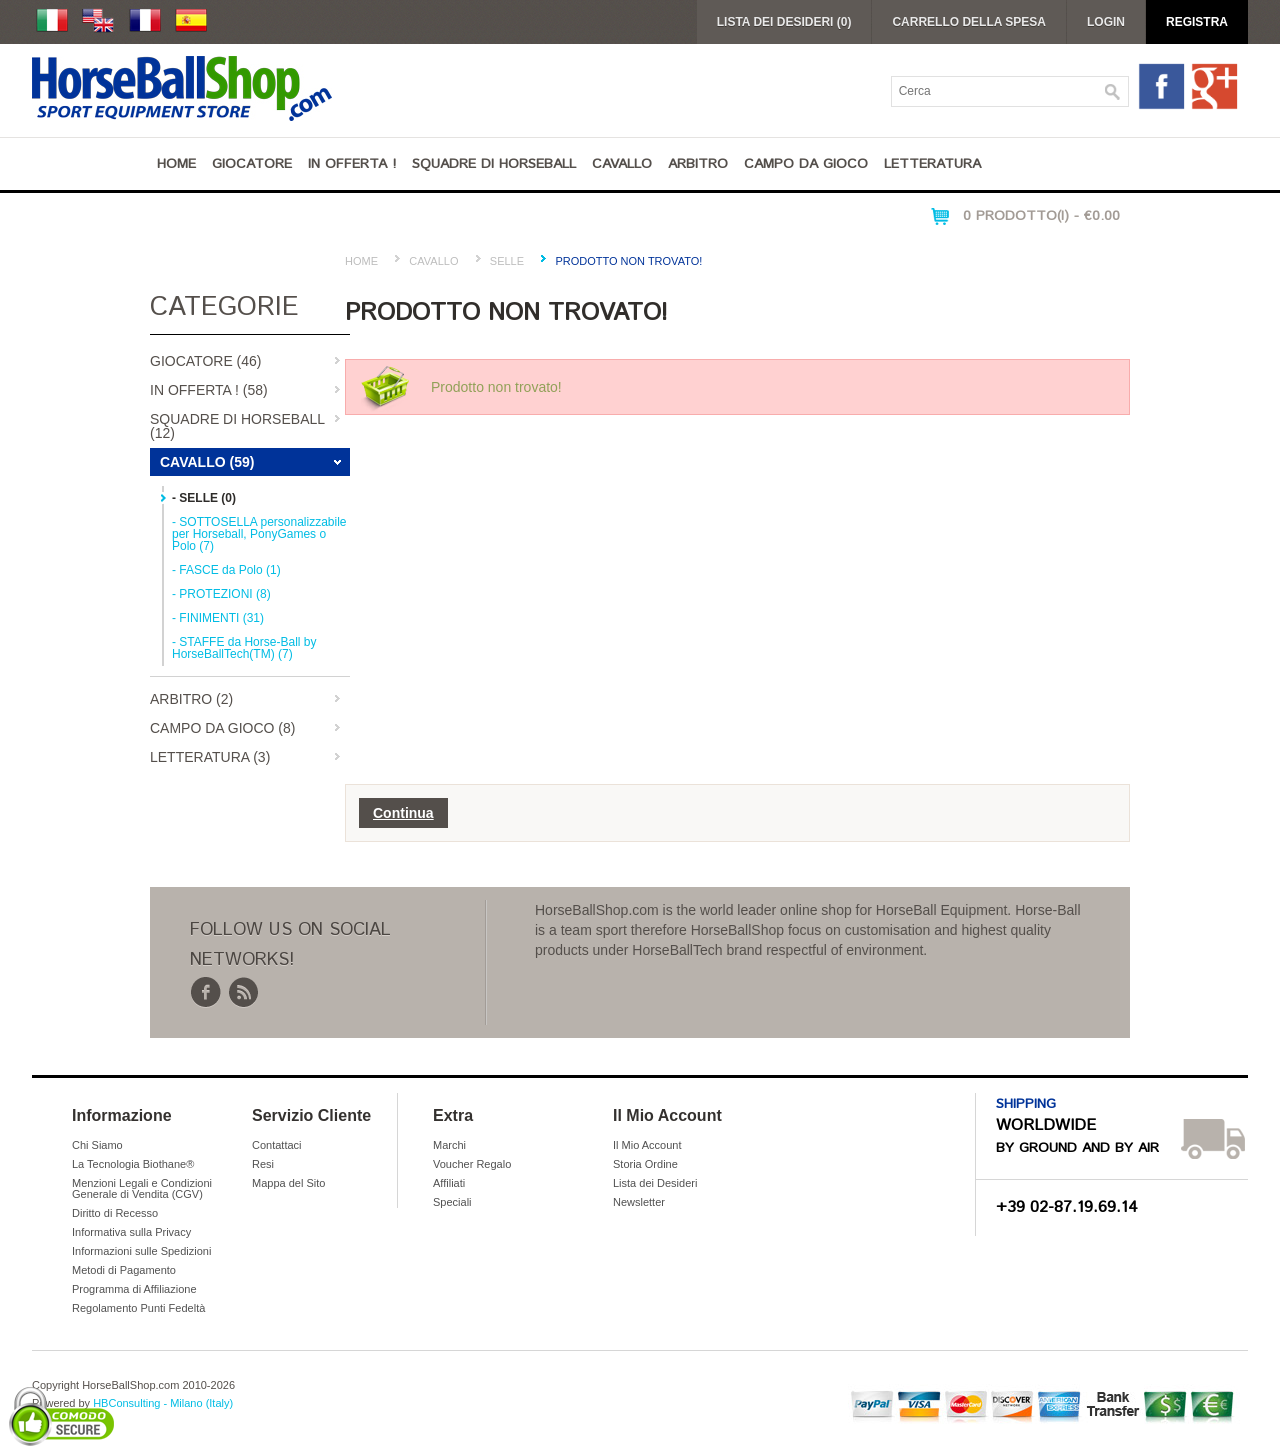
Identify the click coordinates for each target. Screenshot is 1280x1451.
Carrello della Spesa (969, 22)
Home (176, 164)
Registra (1197, 22)
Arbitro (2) (191, 699)
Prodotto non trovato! (628, 261)
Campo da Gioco (806, 164)
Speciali (452, 1202)
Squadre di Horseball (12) (237, 426)
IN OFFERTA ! (352, 164)
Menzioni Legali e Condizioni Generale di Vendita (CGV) (142, 1188)
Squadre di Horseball (494, 164)
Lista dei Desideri (655, 1183)
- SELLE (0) (204, 498)
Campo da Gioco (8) (222, 728)
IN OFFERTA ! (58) (209, 390)
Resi (263, 1164)
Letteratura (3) (210, 757)
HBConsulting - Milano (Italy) (163, 1403)
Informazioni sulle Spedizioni (141, 1251)
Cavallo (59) (207, 462)
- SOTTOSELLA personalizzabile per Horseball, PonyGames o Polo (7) (259, 534)
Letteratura (932, 164)
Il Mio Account (647, 1145)
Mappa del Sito (288, 1183)
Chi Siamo (97, 1145)
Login (1106, 22)
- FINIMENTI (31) (218, 618)
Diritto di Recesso (115, 1213)
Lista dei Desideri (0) (784, 22)
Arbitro (698, 164)
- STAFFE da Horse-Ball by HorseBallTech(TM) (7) (244, 648)
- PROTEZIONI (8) (221, 594)
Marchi (449, 1145)
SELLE (507, 261)
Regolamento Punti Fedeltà (138, 1308)
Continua (403, 813)
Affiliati (449, 1183)
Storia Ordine (645, 1164)
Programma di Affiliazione (134, 1289)
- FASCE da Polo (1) (226, 570)
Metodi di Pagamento (124, 1270)
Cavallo (622, 164)
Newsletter (639, 1202)
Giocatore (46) (206, 361)
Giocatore (252, 164)
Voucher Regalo (472, 1164)
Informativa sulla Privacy (131, 1232)
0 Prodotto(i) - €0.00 (1041, 216)
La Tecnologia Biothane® (133, 1164)
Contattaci (277, 1145)
